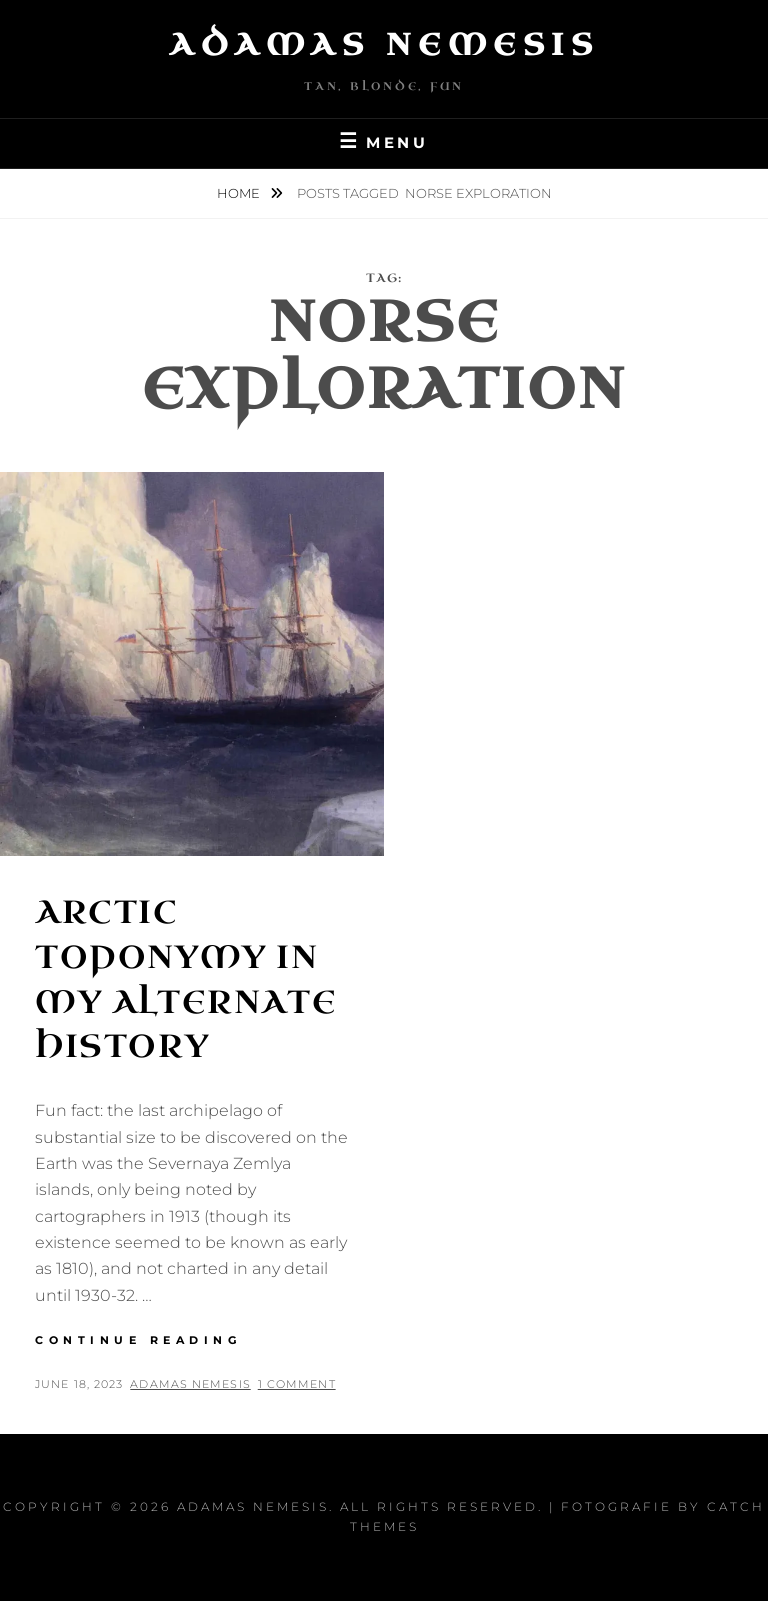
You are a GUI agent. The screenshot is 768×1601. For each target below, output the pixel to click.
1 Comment (297, 1384)
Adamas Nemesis (384, 45)
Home (240, 193)
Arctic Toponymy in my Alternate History (186, 979)
